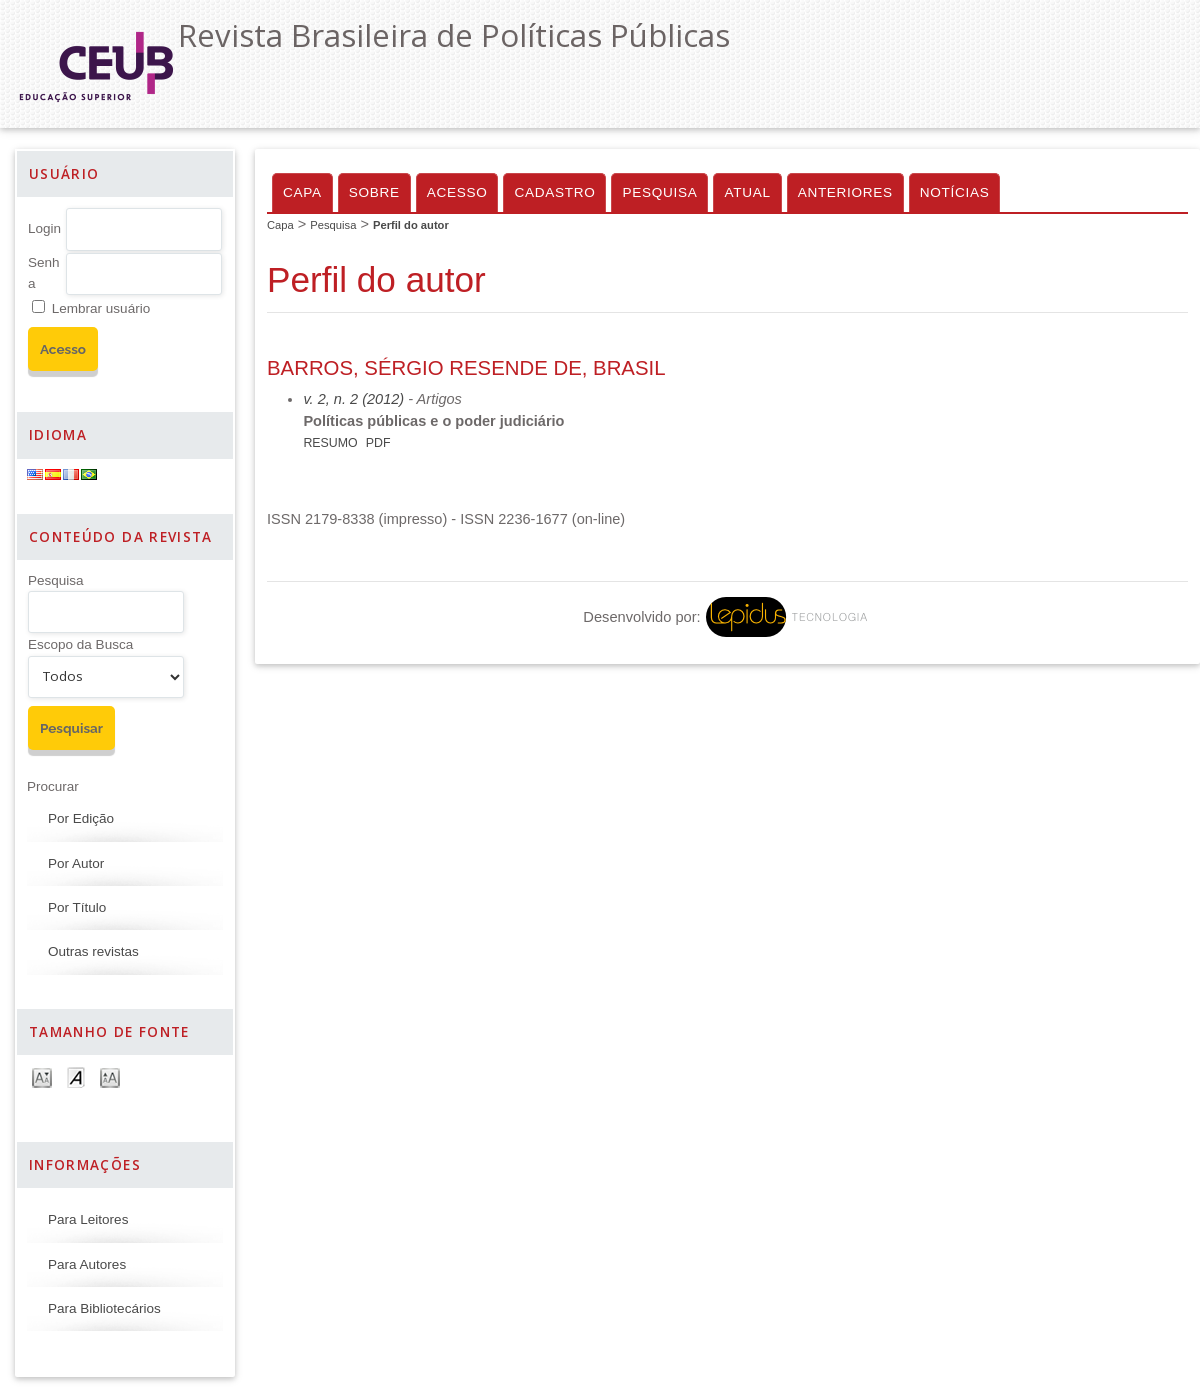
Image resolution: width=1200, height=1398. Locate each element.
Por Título (77, 907)
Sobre (374, 192)
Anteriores (845, 192)
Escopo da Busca (80, 644)
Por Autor (76, 863)
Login (44, 228)
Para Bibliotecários (104, 1308)
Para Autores (87, 1264)
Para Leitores (88, 1219)
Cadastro (554, 192)
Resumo (330, 443)
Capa (302, 192)
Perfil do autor (411, 225)
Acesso (457, 192)
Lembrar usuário (101, 308)
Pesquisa (56, 580)
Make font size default (76, 1076)
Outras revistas (93, 951)
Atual (747, 192)
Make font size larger (110, 1076)
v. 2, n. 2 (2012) (353, 399)
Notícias (955, 192)
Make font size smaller (42, 1076)
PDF (378, 443)
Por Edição (81, 818)
